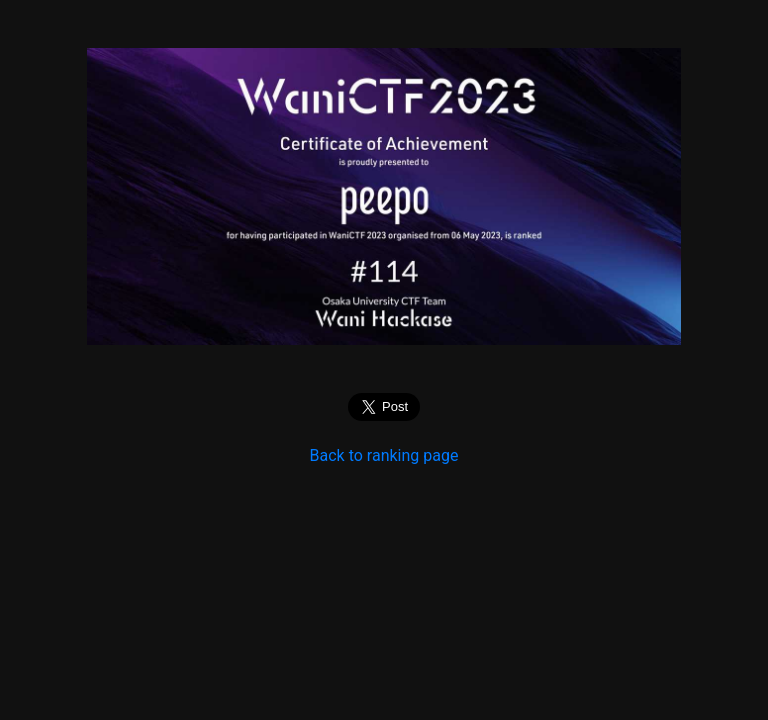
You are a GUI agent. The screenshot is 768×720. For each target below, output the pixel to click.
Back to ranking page (384, 455)
